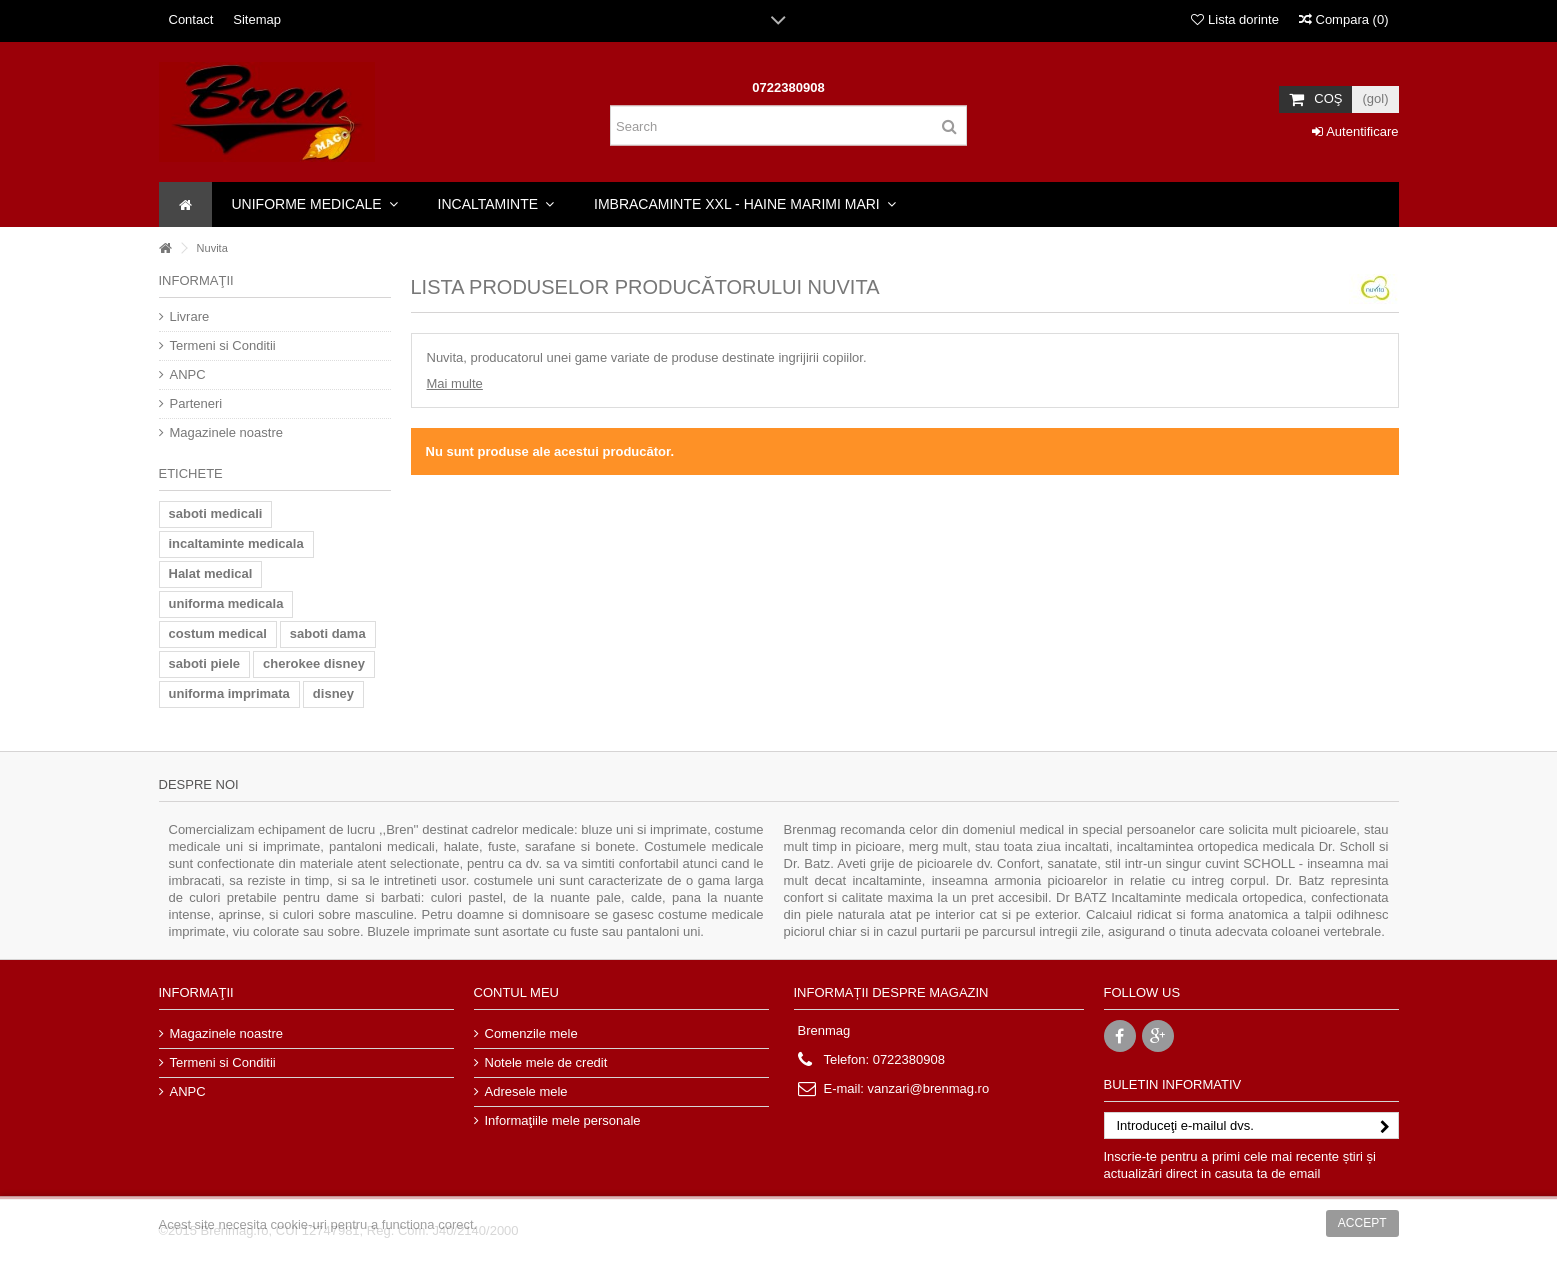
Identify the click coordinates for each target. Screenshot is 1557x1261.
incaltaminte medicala (236, 543)
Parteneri (196, 403)
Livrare (190, 316)
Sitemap (257, 19)
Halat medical (211, 573)
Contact (191, 19)
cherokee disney (314, 663)
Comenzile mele (531, 1033)
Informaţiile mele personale (563, 1120)
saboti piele (205, 663)
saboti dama (328, 633)
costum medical (218, 633)
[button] (315, 204)
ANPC (188, 374)
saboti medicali (216, 513)
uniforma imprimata (229, 693)
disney (333, 693)
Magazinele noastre (226, 432)
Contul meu (516, 992)
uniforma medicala (226, 603)
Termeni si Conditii (223, 345)
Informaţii (196, 280)
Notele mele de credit (546, 1062)
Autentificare (1355, 131)
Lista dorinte (1234, 19)
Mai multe (455, 383)
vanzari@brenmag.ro (929, 1088)
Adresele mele (526, 1091)
